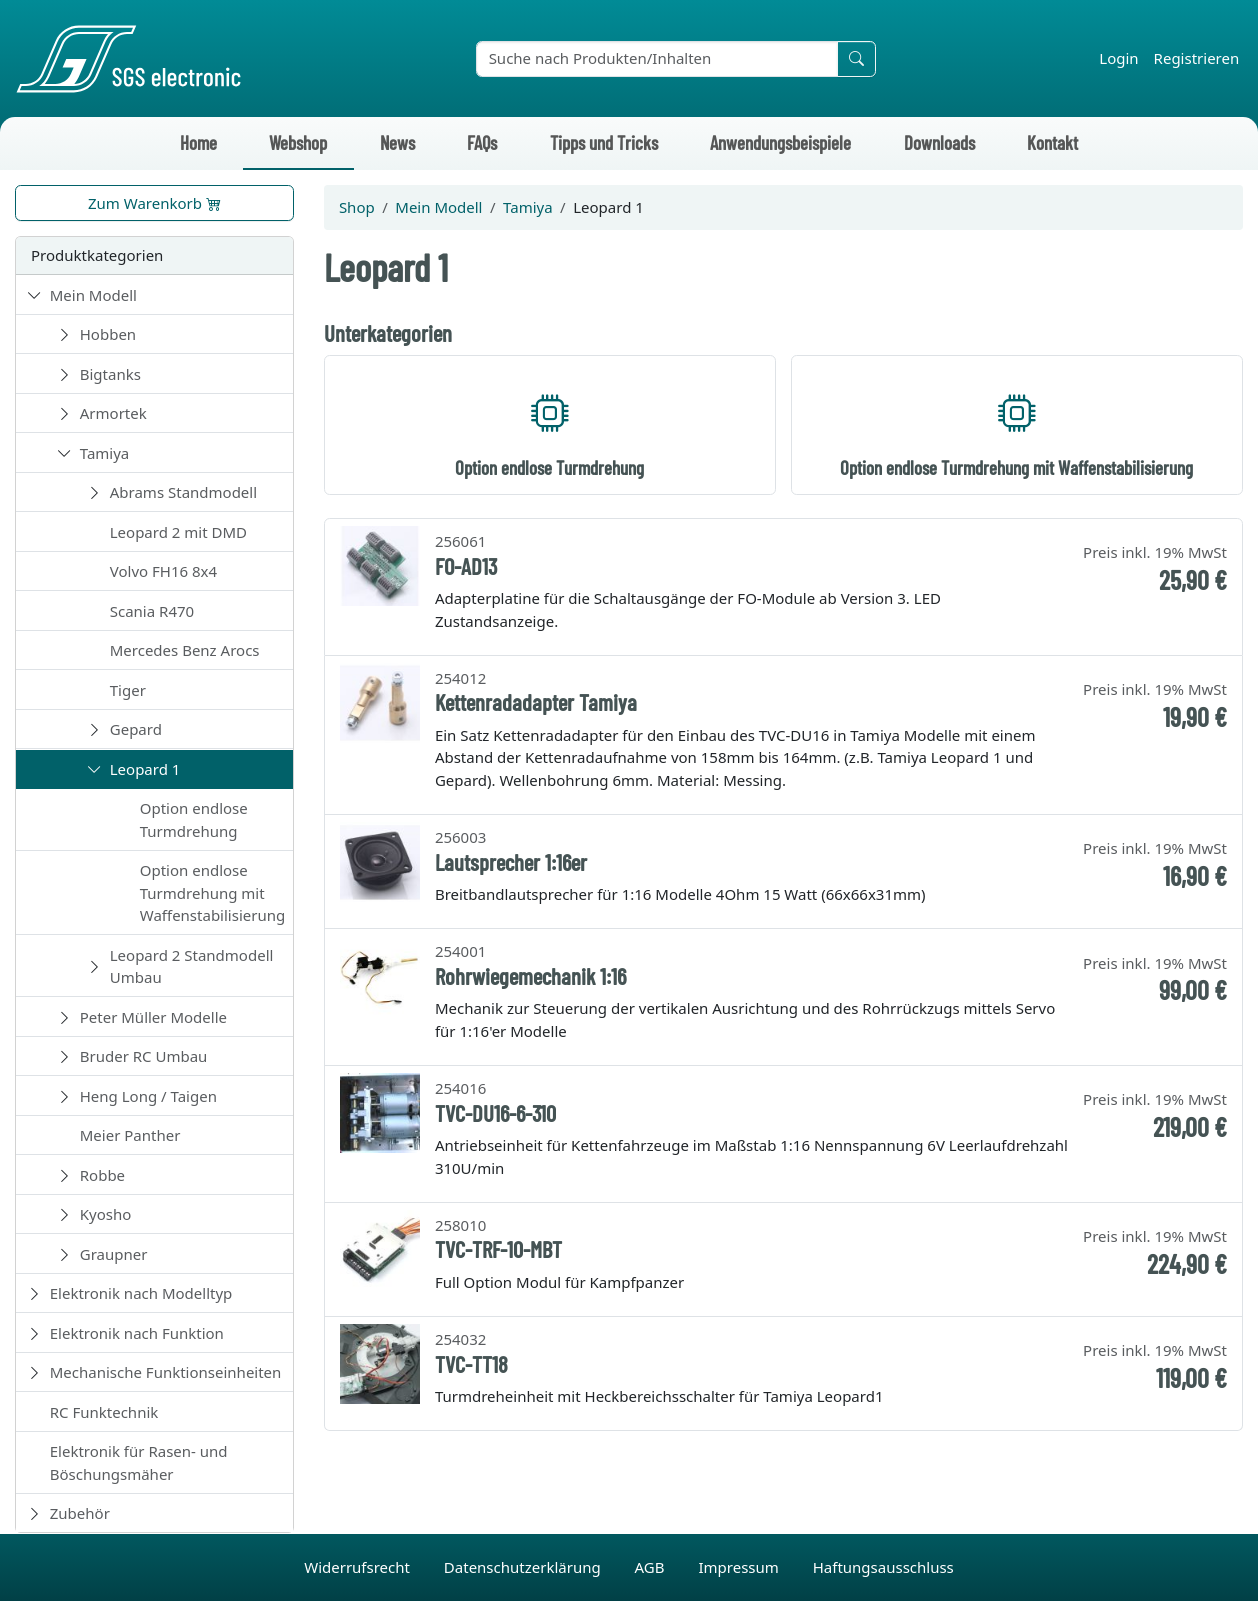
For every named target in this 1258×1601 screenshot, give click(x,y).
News (397, 142)
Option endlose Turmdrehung (194, 819)
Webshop (298, 142)
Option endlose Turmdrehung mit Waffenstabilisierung (212, 892)
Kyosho (106, 1214)
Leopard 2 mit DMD (178, 532)
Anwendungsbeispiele (780, 142)
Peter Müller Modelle (153, 1017)
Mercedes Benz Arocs (185, 650)
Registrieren (1197, 58)
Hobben (108, 334)
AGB (652, 1567)
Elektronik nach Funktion (137, 1333)
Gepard (136, 729)
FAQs (482, 142)
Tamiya (105, 453)
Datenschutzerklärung (524, 1567)
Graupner (114, 1254)
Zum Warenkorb (154, 203)
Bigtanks (110, 374)
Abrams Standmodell (183, 492)
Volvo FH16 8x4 (163, 571)
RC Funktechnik (104, 1412)
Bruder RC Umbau (144, 1056)
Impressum (740, 1567)
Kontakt (1052, 142)
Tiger (128, 690)
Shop (357, 207)
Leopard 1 (145, 769)
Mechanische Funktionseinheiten (166, 1372)
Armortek (113, 413)
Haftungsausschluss (883, 1567)
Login (1118, 58)
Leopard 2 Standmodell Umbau (192, 966)
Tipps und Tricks (604, 142)
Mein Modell (93, 295)
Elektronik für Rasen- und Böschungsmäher (139, 1462)
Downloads (939, 142)
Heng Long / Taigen (148, 1096)
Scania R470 (152, 611)
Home (198, 142)
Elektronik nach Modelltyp (141, 1293)
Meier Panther (130, 1135)
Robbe (102, 1175)
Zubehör (80, 1513)
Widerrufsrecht (359, 1567)
